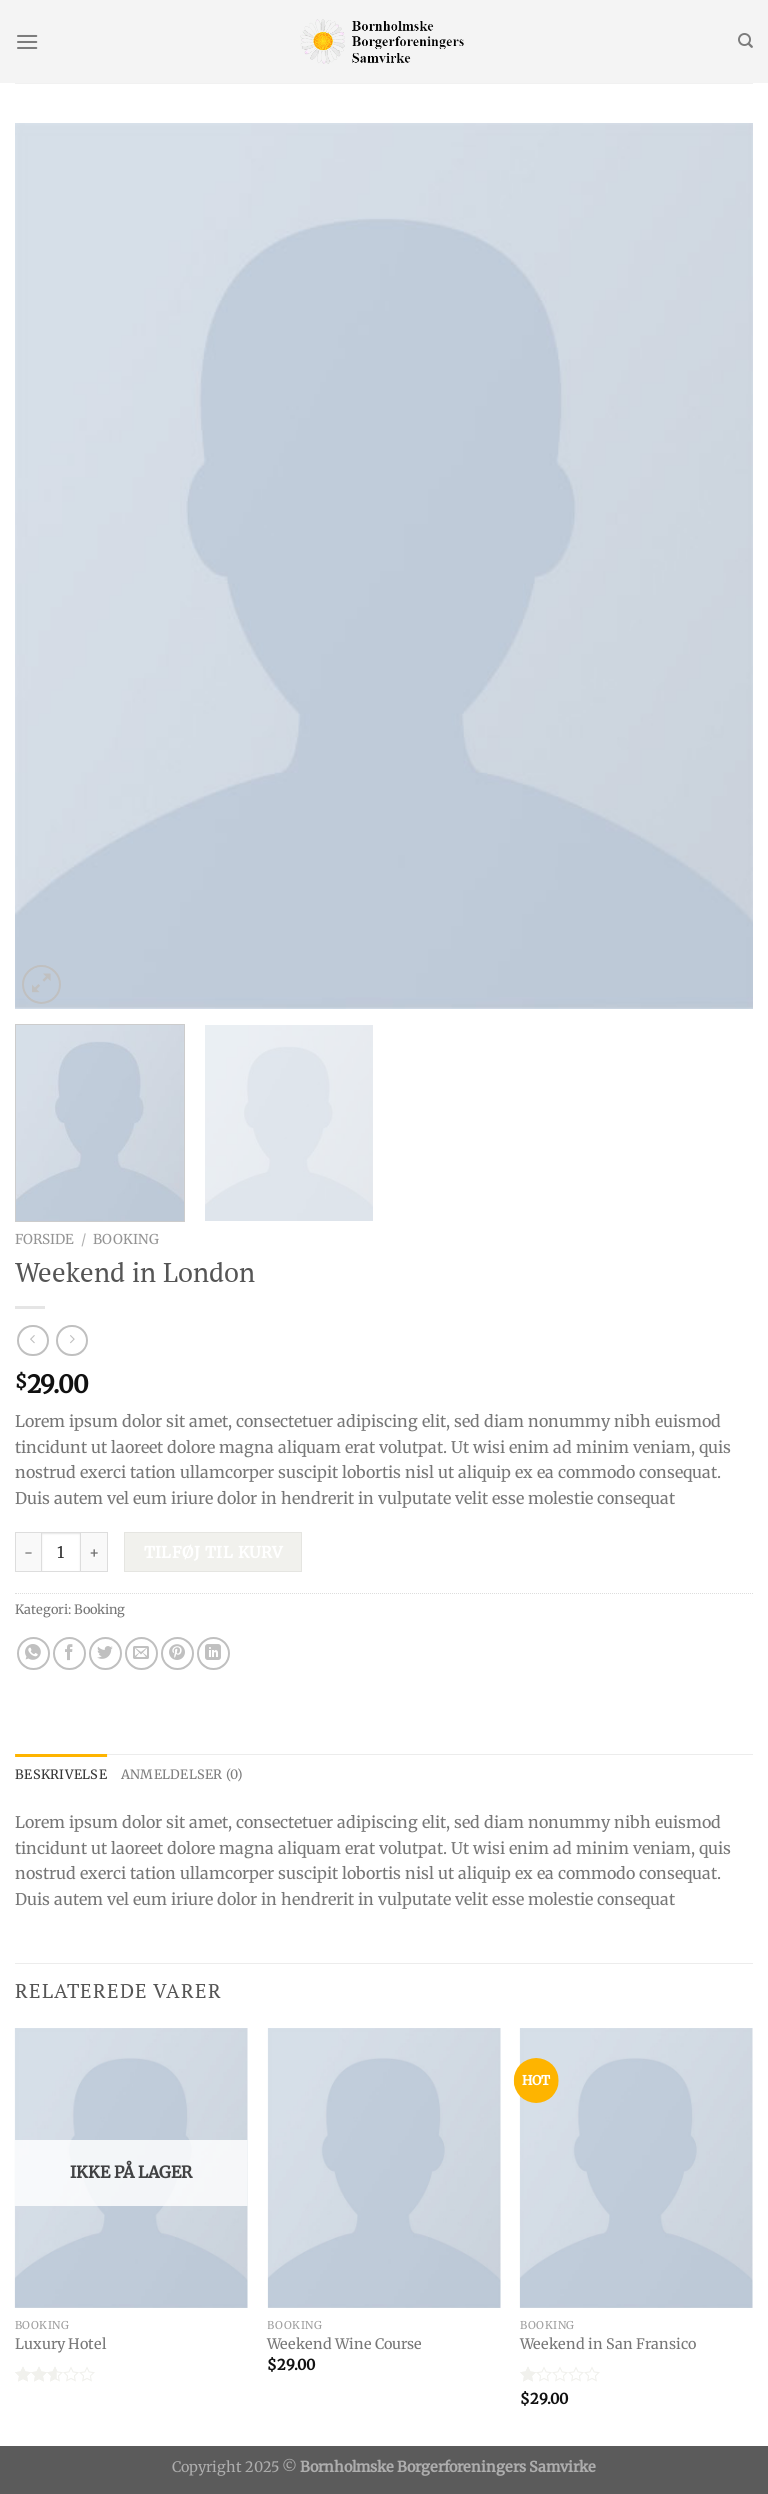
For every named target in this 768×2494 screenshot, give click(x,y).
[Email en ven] (141, 1653)
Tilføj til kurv (213, 1552)
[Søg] (745, 41)
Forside (44, 1239)
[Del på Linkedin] (213, 1653)
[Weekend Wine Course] (383, 2167)
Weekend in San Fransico (608, 2344)
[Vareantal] (61, 1552)
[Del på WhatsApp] (33, 1653)
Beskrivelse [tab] (61, 1774)
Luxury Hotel (60, 2344)
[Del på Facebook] (69, 1653)
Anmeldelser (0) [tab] (182, 1774)
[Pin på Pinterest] (177, 1653)
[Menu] (27, 41)
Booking (126, 1239)
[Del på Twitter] (105, 1653)
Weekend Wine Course (344, 2344)
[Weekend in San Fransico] (636, 2167)
